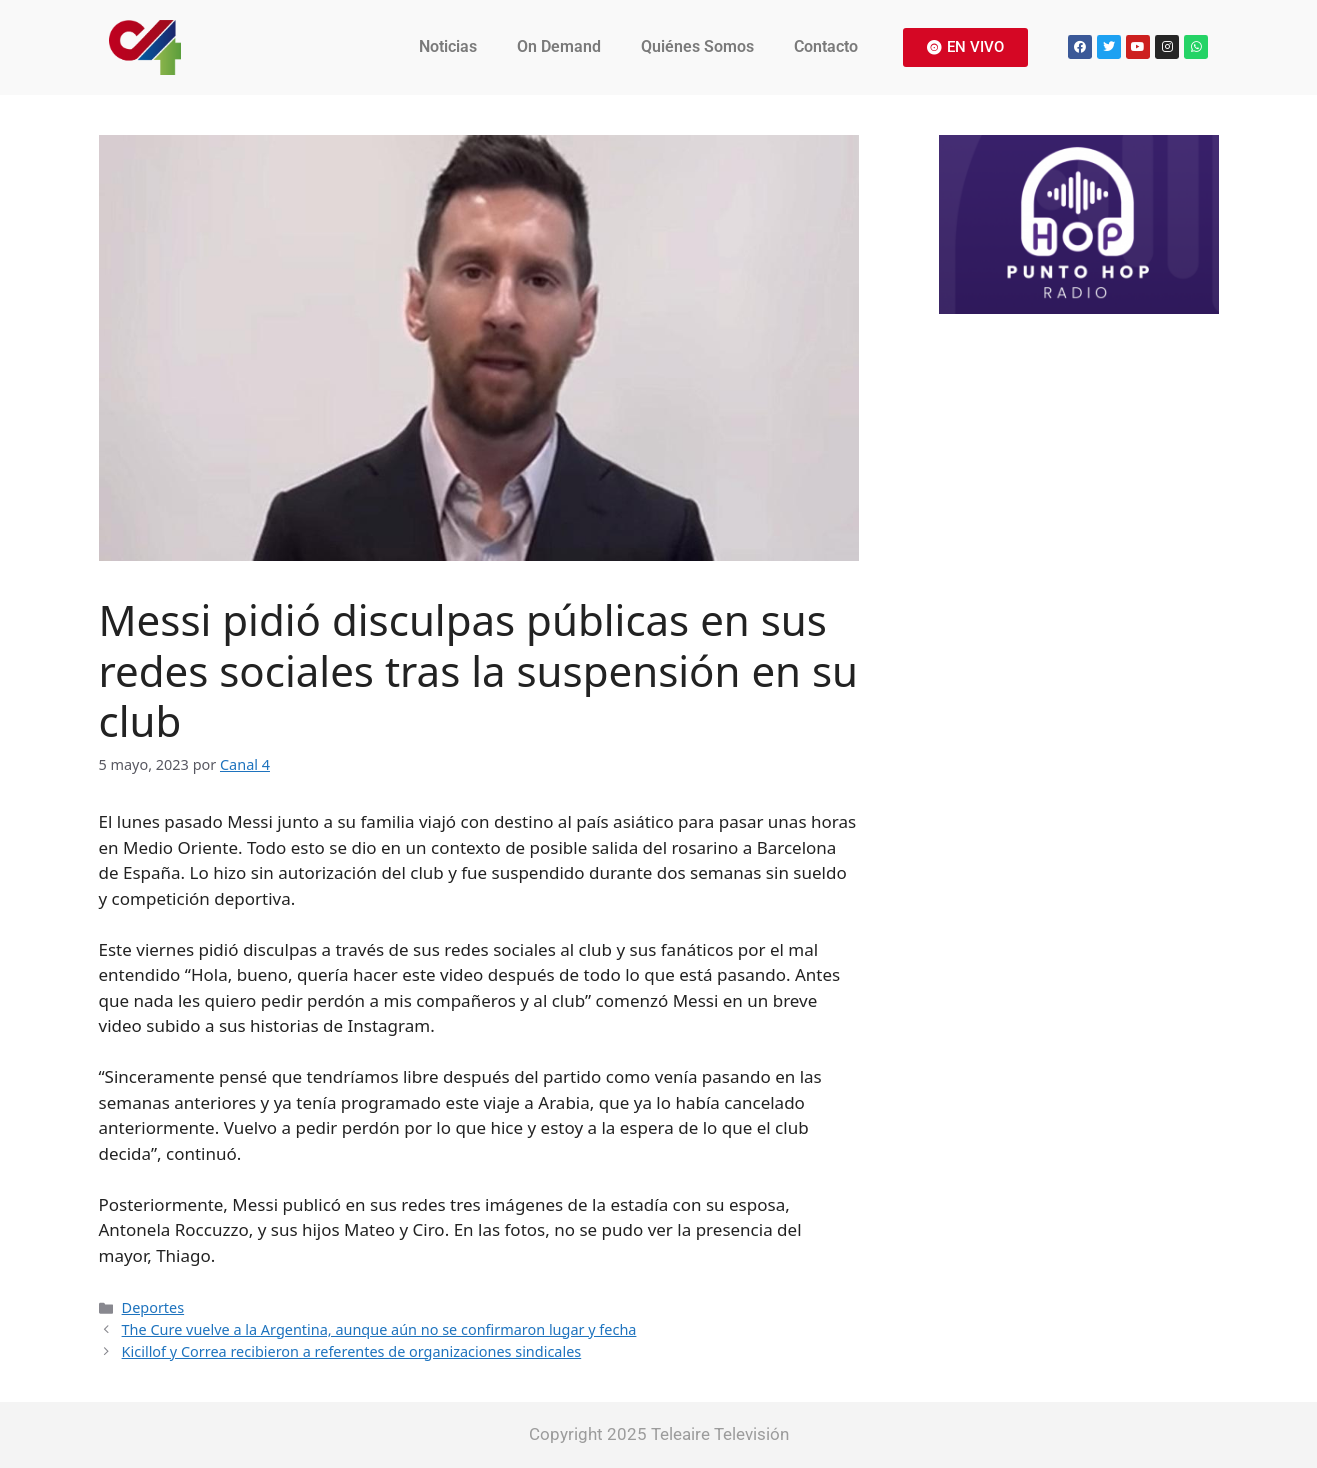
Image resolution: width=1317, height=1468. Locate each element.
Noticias (448, 46)
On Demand (559, 46)
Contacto (826, 46)
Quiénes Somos (697, 46)
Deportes (153, 1307)
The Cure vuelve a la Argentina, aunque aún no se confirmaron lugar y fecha (379, 1329)
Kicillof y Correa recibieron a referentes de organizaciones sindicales (352, 1351)
